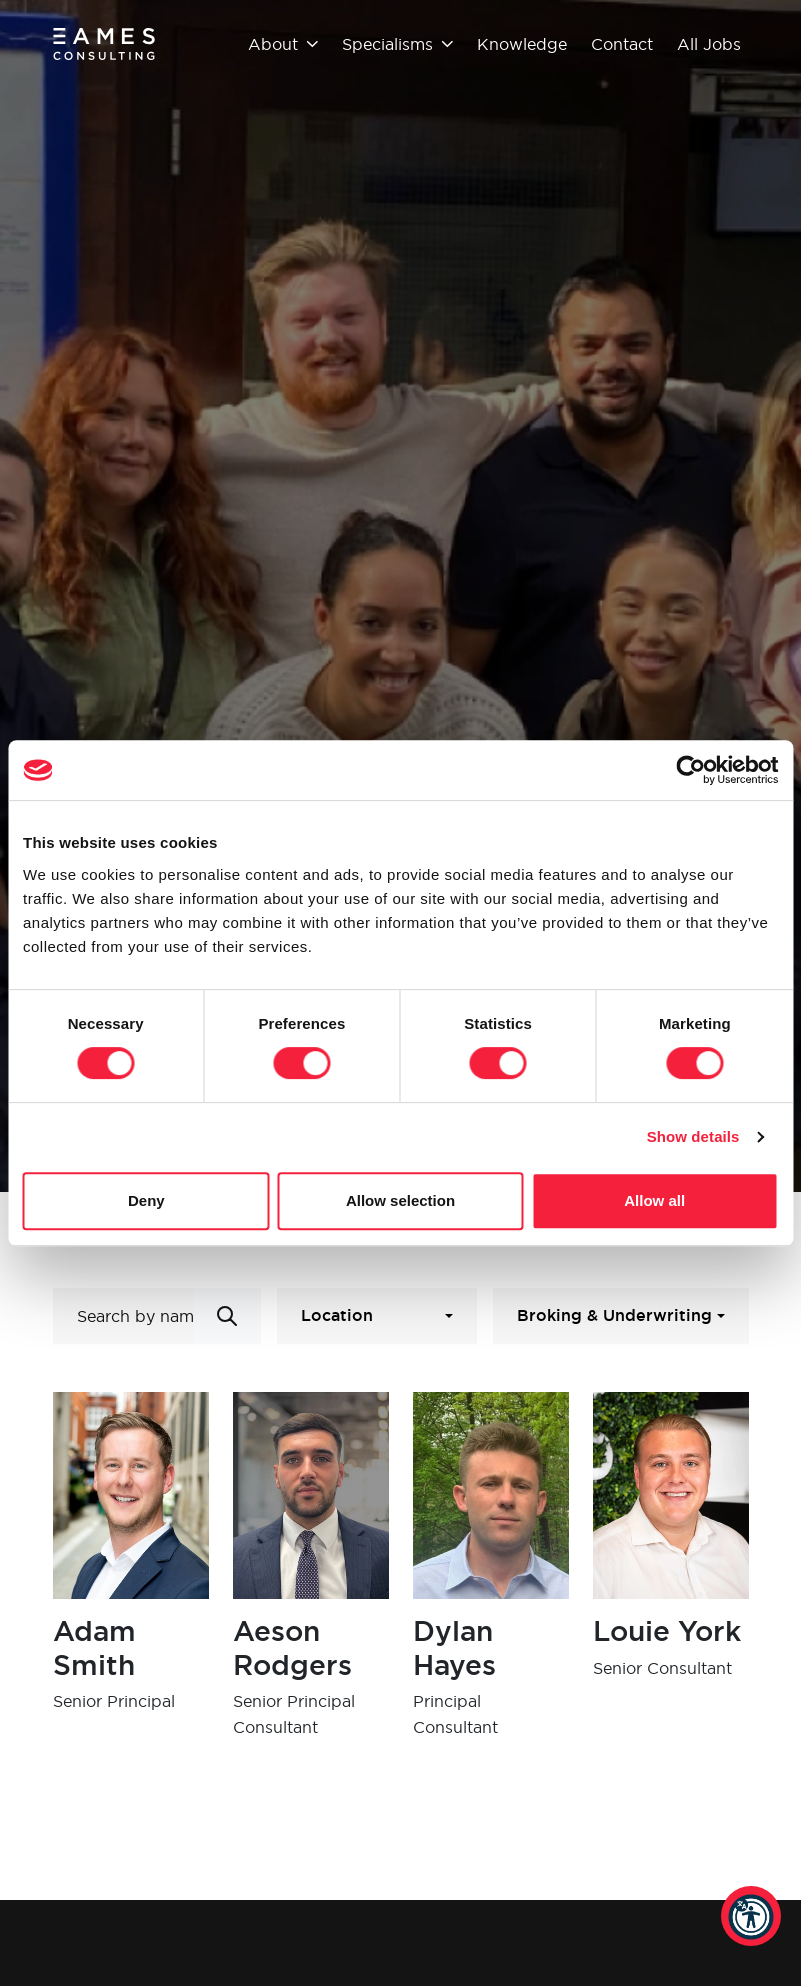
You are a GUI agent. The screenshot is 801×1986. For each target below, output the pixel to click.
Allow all (654, 1200)
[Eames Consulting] (104, 43)
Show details (693, 1136)
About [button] (283, 44)
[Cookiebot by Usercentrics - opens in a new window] (690, 770)
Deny (146, 1200)
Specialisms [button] (397, 44)
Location (337, 1315)
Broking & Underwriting (614, 1315)
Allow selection (400, 1200)
